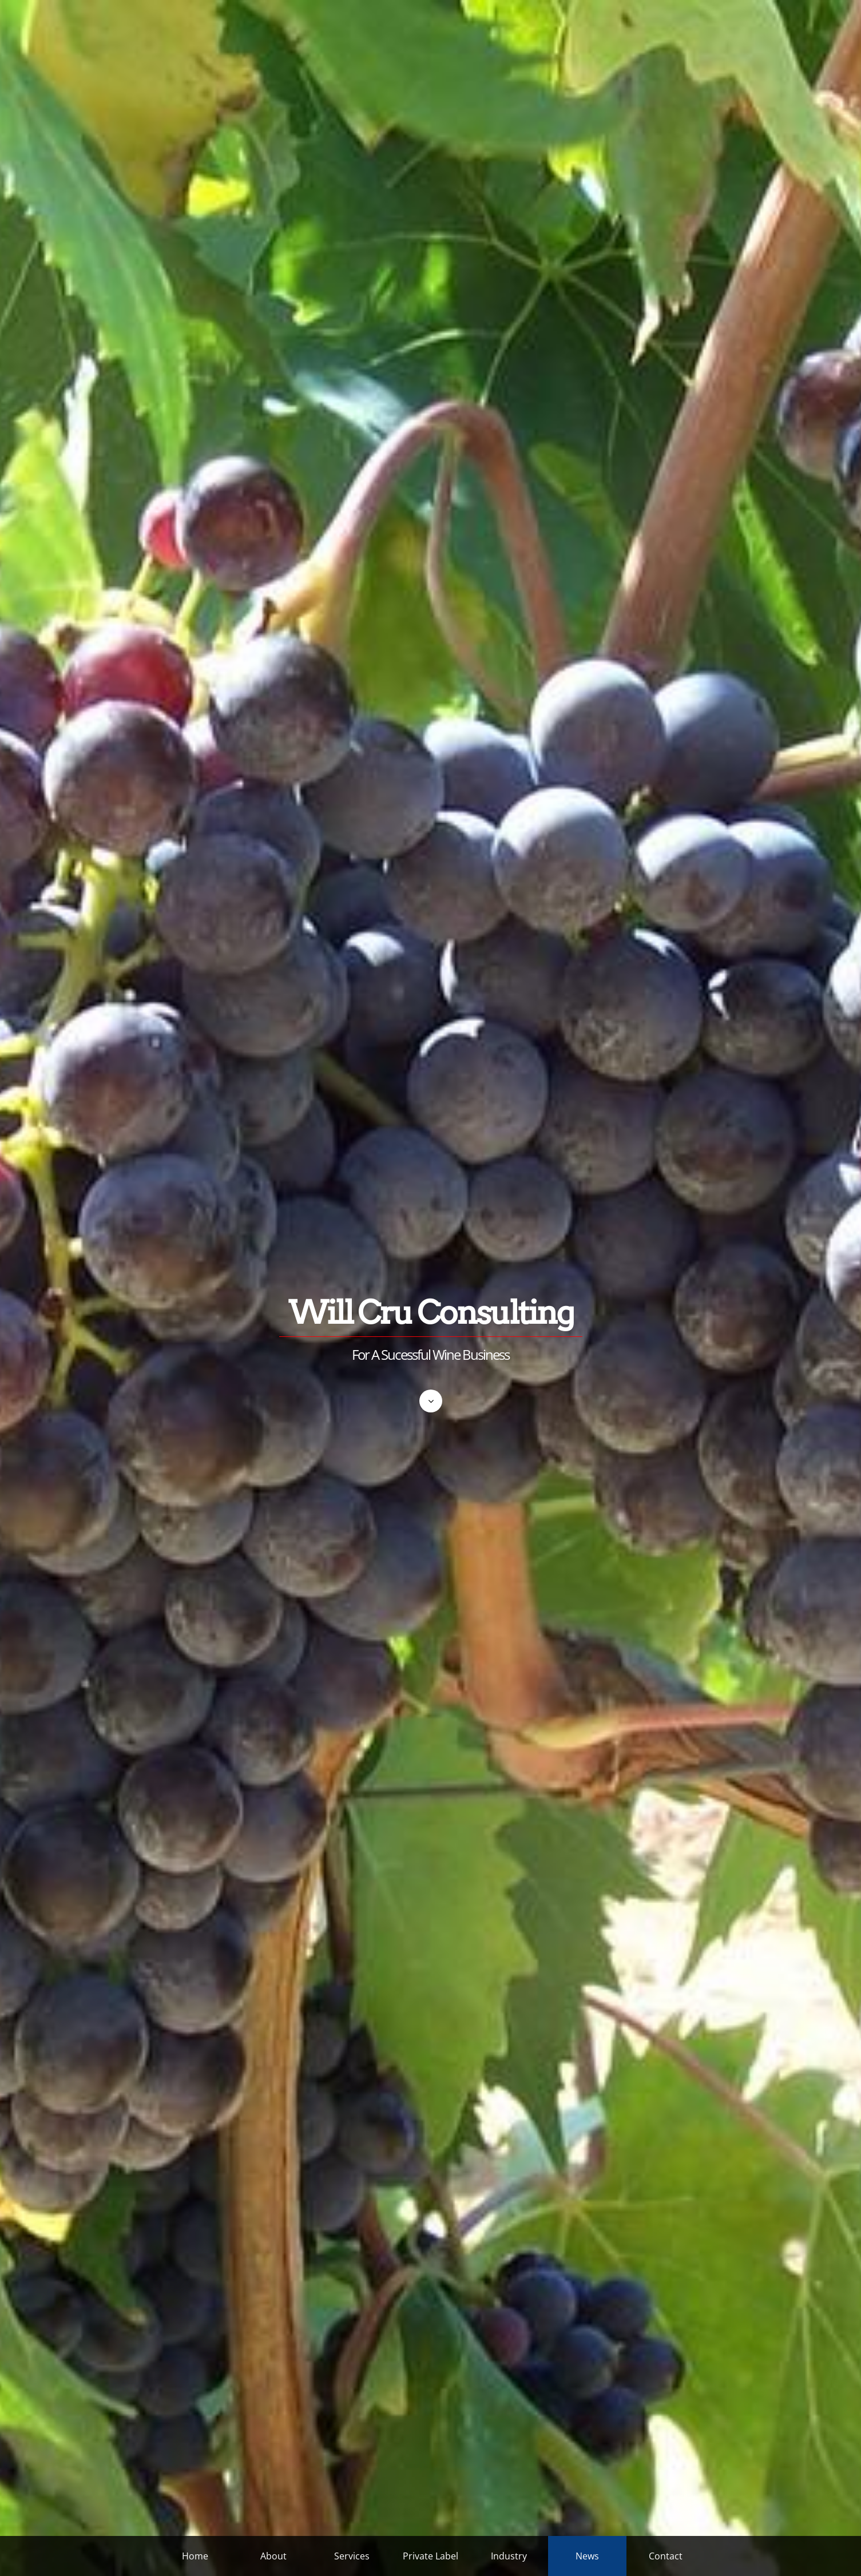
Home (195, 2556)
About (273, 2556)
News (587, 2556)
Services (352, 2556)
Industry (509, 2556)
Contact (666, 2556)
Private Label (430, 2556)
